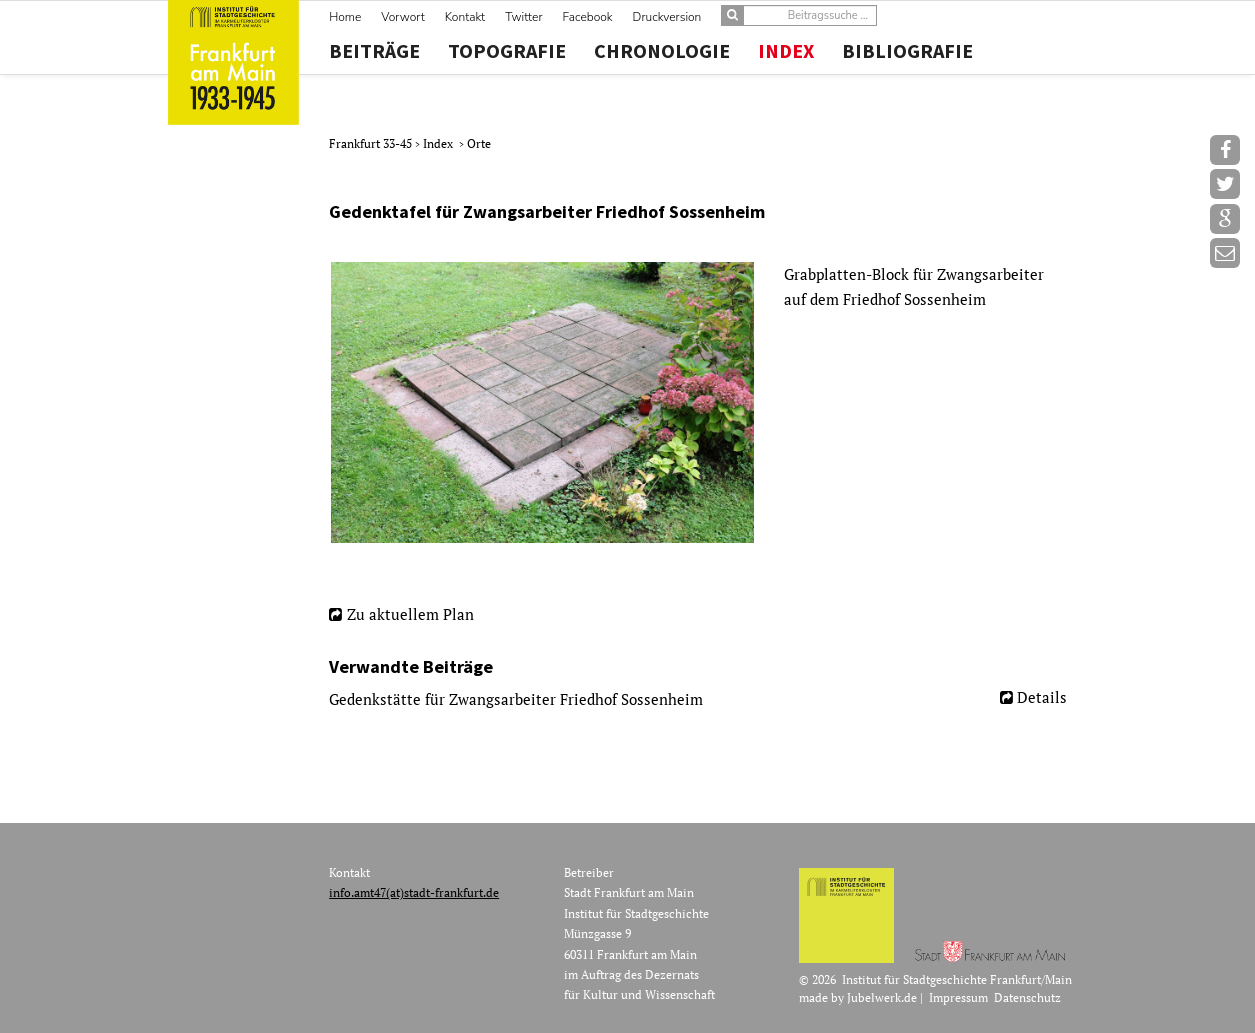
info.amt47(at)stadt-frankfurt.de (414, 892)
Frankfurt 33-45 (372, 143)
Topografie (507, 51)
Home (345, 17)
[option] (705, 402)
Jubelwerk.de (882, 997)
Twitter (523, 17)
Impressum (958, 997)
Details (1042, 697)
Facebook (588, 17)
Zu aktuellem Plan (410, 614)
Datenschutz (1027, 997)
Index (786, 51)
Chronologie (662, 51)
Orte (479, 143)
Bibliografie (907, 51)
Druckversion (667, 17)
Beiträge (374, 51)
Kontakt (465, 17)
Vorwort (402, 17)
